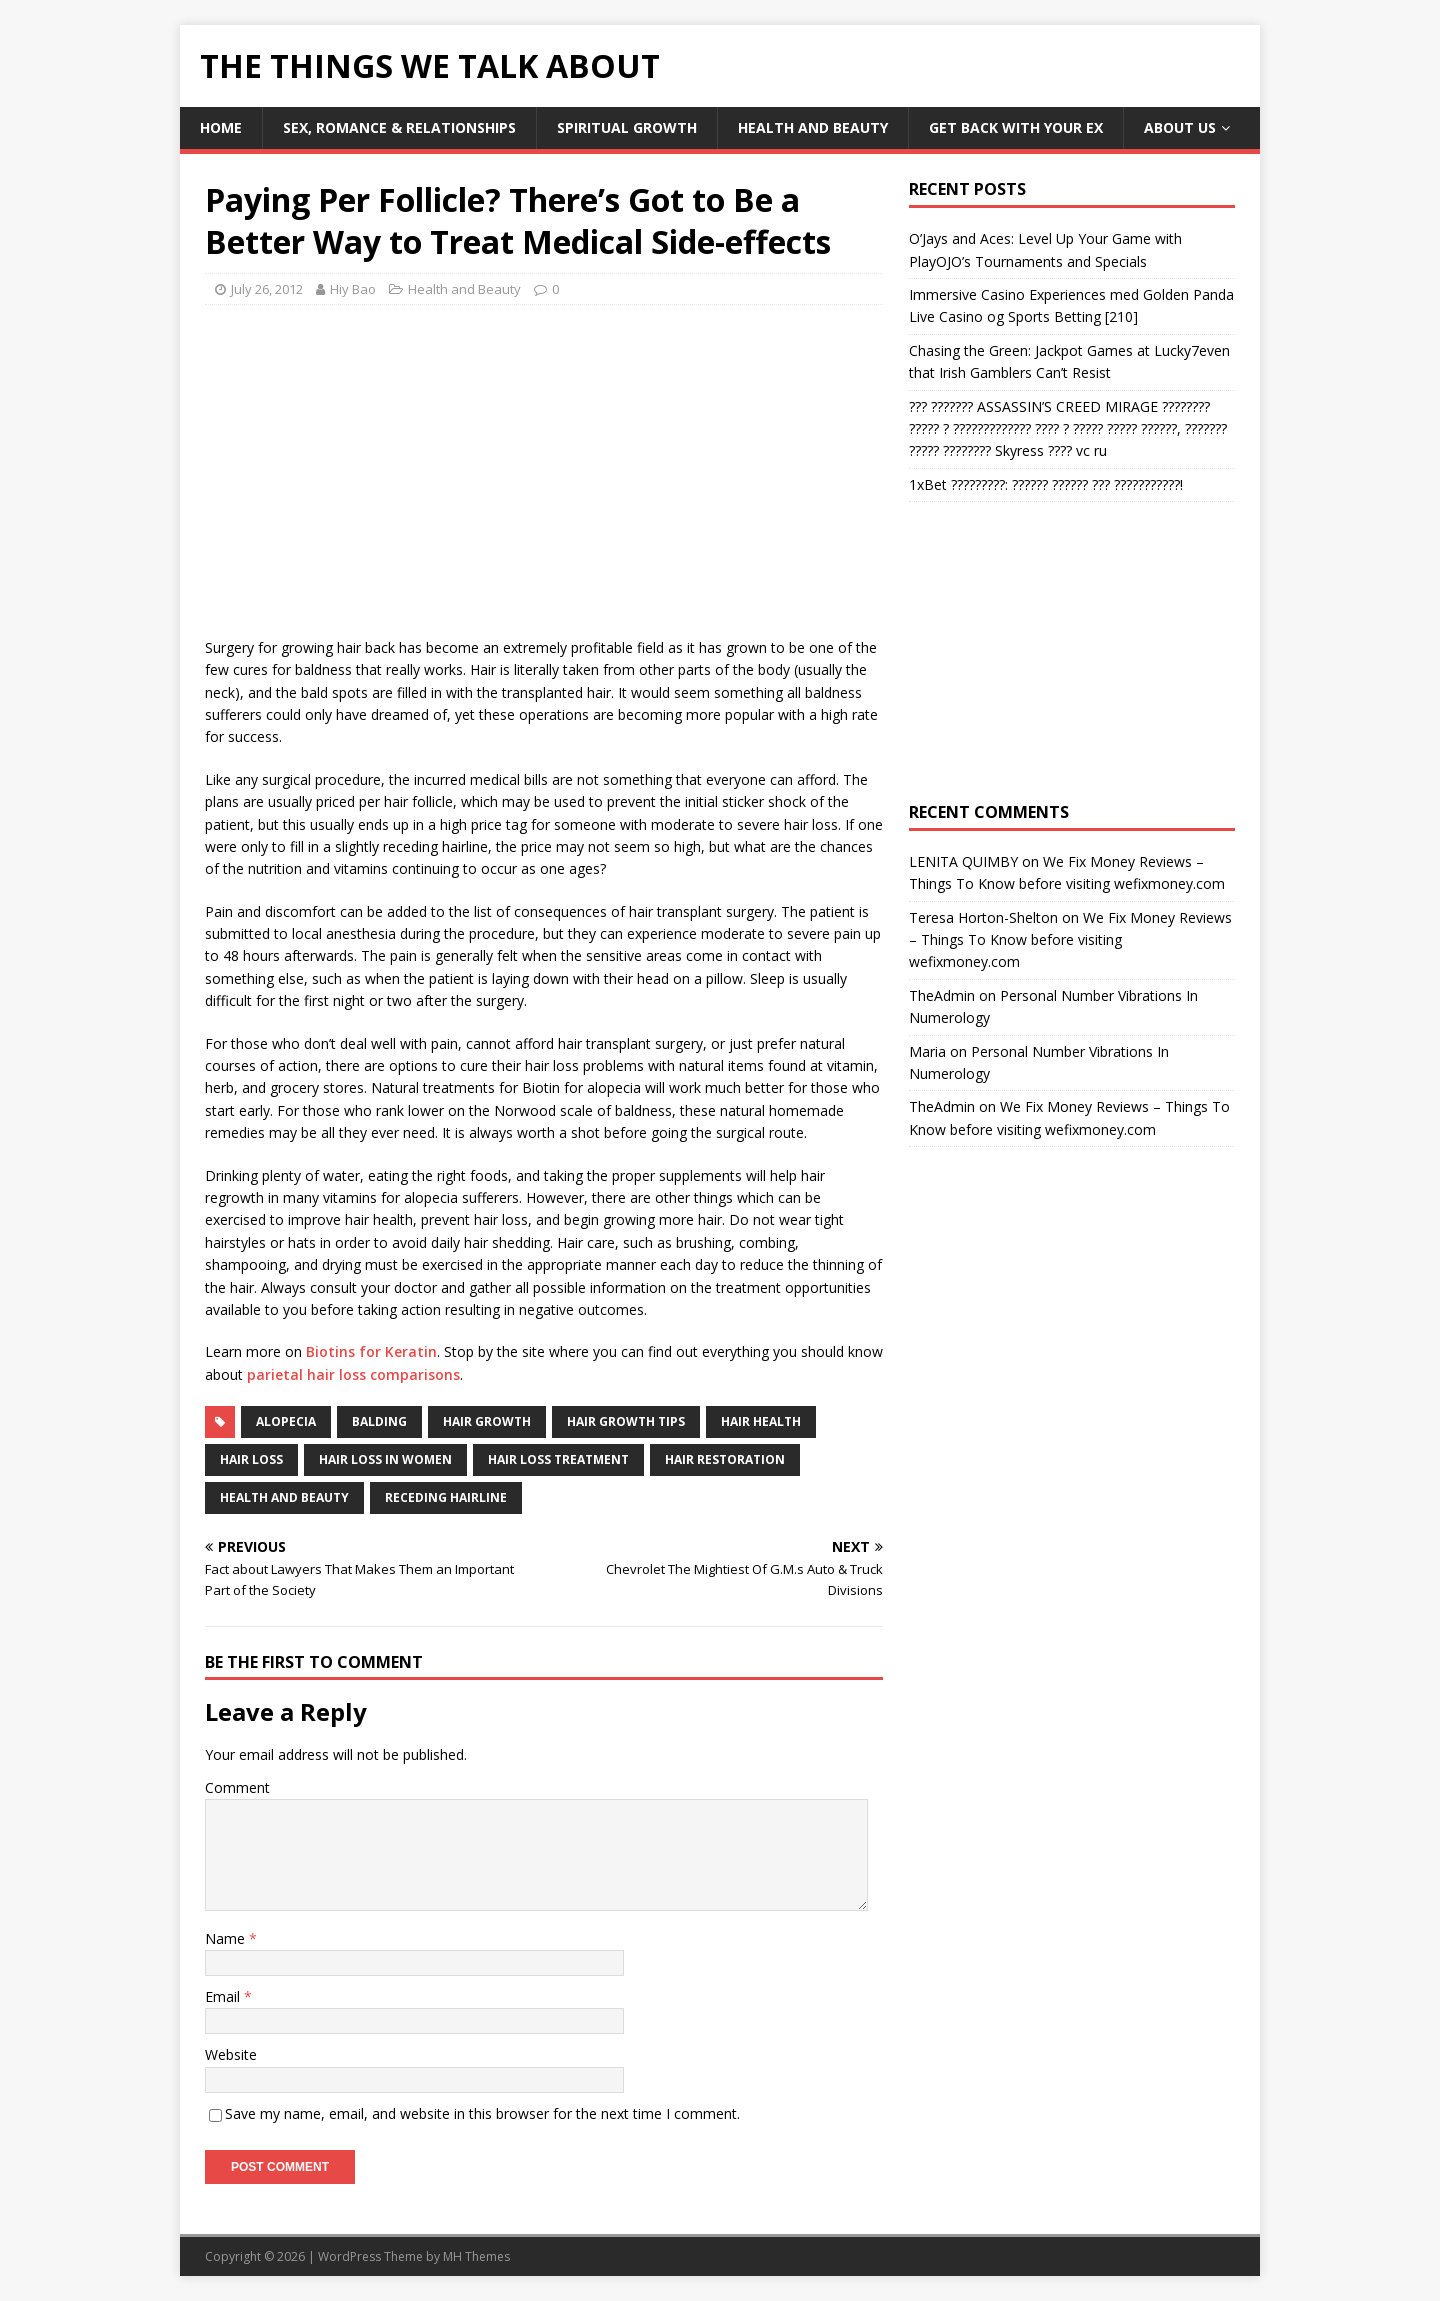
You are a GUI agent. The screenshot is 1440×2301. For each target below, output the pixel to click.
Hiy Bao (353, 289)
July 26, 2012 (267, 289)
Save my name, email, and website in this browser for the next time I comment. (482, 2113)
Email (224, 1996)
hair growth (487, 1421)
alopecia (286, 1421)
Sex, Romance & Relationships (399, 127)
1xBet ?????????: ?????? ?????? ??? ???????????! (1046, 484)
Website (231, 2054)
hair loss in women (385, 1459)
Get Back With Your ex (1016, 127)
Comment (237, 1787)
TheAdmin (942, 995)
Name (227, 1938)
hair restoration (725, 1459)
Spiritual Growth (627, 127)
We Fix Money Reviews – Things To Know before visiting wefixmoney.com (1070, 940)
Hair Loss (251, 1459)
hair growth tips (626, 1421)
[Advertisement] (373, 465)
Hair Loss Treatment (558, 1459)
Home (221, 127)
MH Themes (476, 2256)
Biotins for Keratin (371, 1351)
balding (379, 1421)
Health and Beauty (813, 127)
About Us (1180, 127)
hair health (761, 1421)
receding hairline (446, 1497)
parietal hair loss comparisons (353, 1374)
